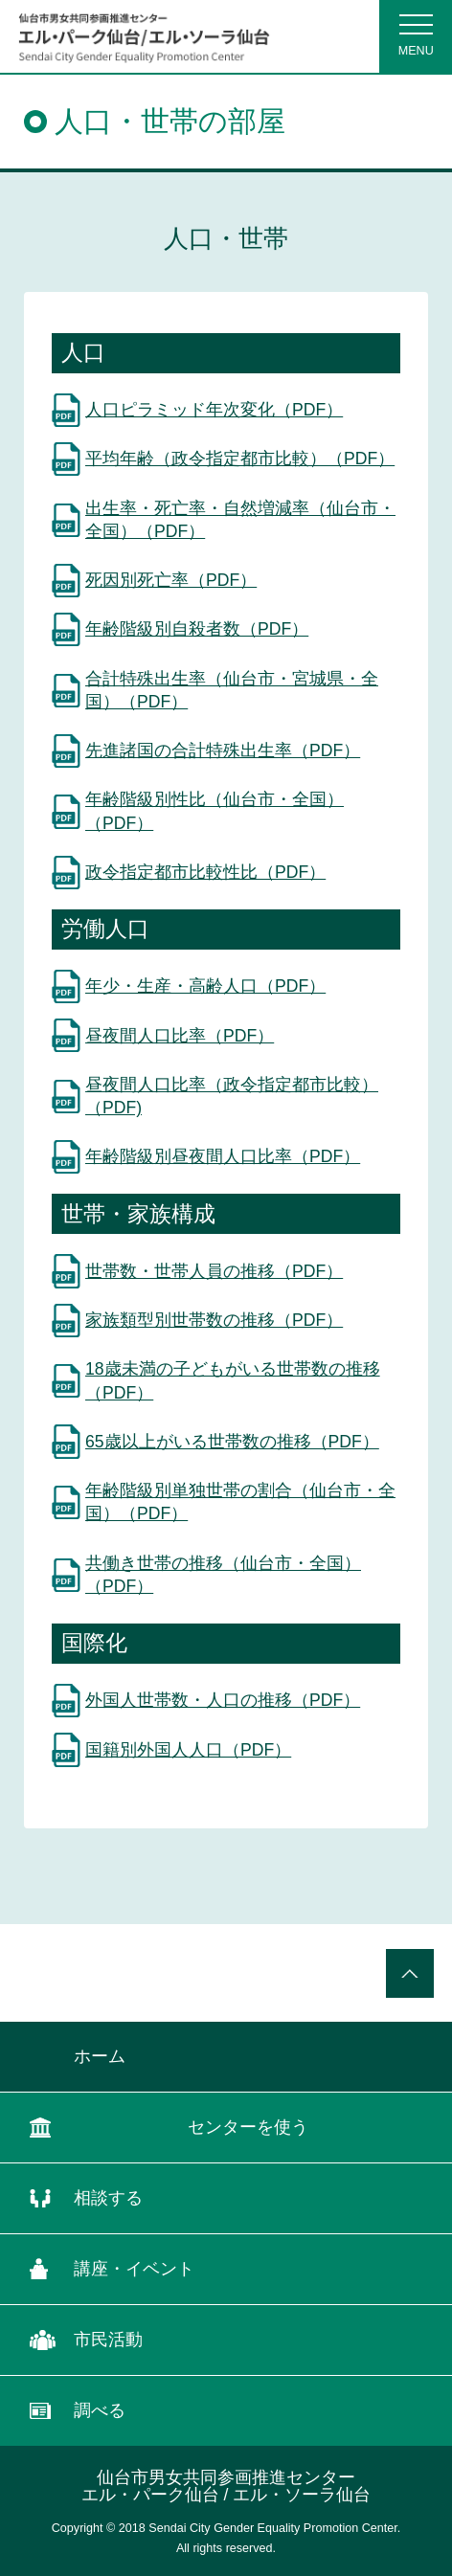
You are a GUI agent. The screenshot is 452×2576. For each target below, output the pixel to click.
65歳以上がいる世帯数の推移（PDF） (232, 1441)
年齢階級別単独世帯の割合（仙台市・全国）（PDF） (240, 1502)
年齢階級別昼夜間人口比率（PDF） (222, 1156)
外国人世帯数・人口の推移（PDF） (222, 1700)
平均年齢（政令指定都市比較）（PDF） (240, 458)
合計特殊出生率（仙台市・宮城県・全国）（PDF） (231, 690)
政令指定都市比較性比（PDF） (205, 872)
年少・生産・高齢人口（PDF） (205, 986)
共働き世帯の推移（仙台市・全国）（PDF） (223, 1575)
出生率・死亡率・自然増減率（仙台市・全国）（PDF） (240, 520)
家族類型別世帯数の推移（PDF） (214, 1320)
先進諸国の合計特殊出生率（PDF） (222, 750)
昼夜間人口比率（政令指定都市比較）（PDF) (231, 1096)
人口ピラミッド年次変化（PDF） (214, 409)
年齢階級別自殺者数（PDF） (196, 628)
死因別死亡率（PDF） (171, 580)
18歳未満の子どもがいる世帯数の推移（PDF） (232, 1380)
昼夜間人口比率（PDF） (179, 1035)
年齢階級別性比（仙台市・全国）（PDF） (214, 811)
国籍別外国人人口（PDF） (188, 1749)
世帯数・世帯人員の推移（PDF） (214, 1271)
